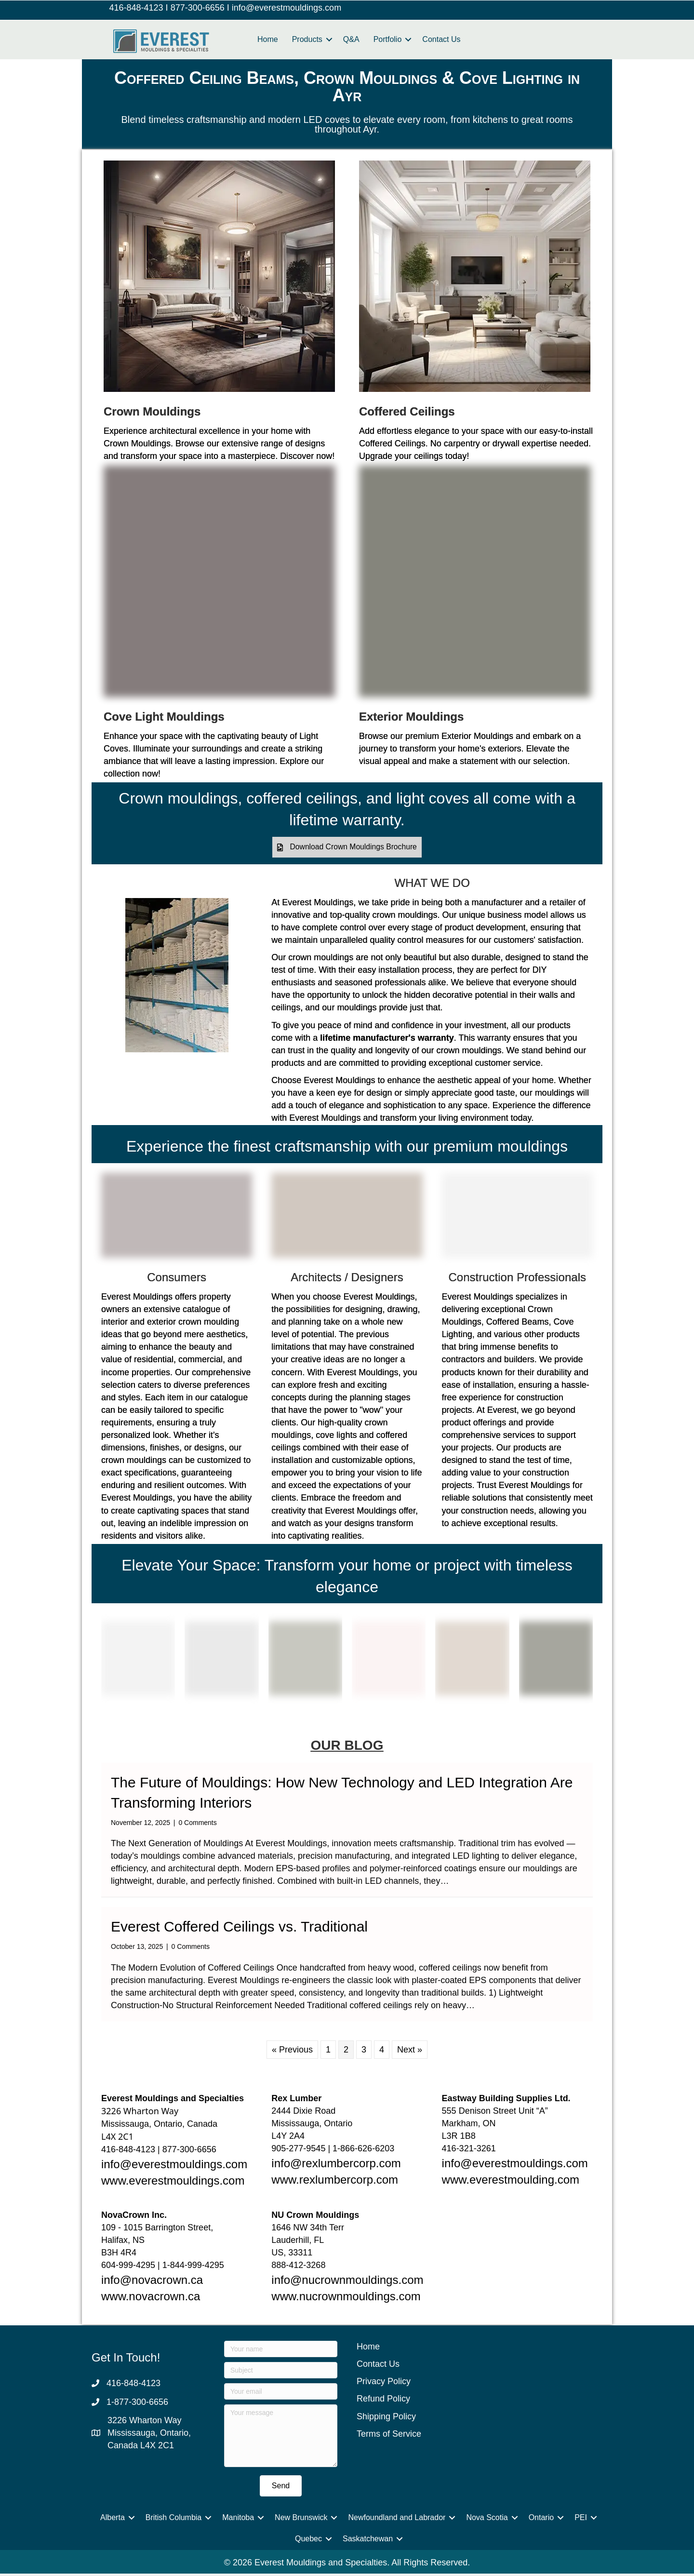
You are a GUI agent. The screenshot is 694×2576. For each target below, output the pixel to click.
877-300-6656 (198, 8)
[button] (347, 848)
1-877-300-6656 (137, 2404)
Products (307, 39)
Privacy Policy (384, 2383)
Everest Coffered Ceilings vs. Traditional (239, 1929)
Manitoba (238, 2520)
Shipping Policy (386, 2418)
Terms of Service (389, 2436)
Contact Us (441, 39)
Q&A (351, 39)
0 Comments (197, 1824)
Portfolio (388, 39)
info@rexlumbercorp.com (335, 2165)
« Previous (292, 2052)
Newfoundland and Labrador (396, 2520)
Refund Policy (383, 2401)
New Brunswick (301, 2520)
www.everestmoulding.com (510, 2181)
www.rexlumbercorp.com (334, 2181)
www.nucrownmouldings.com (345, 2298)
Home (267, 39)
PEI (580, 2520)
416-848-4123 (136, 8)
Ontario (541, 2520)
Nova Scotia (486, 2520)
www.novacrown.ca (150, 2298)
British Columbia (173, 2520)
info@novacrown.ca (152, 2281)
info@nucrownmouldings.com (347, 2281)
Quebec (308, 2541)
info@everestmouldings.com (286, 8)
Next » (409, 2052)
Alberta (112, 2520)
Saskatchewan (368, 2541)
